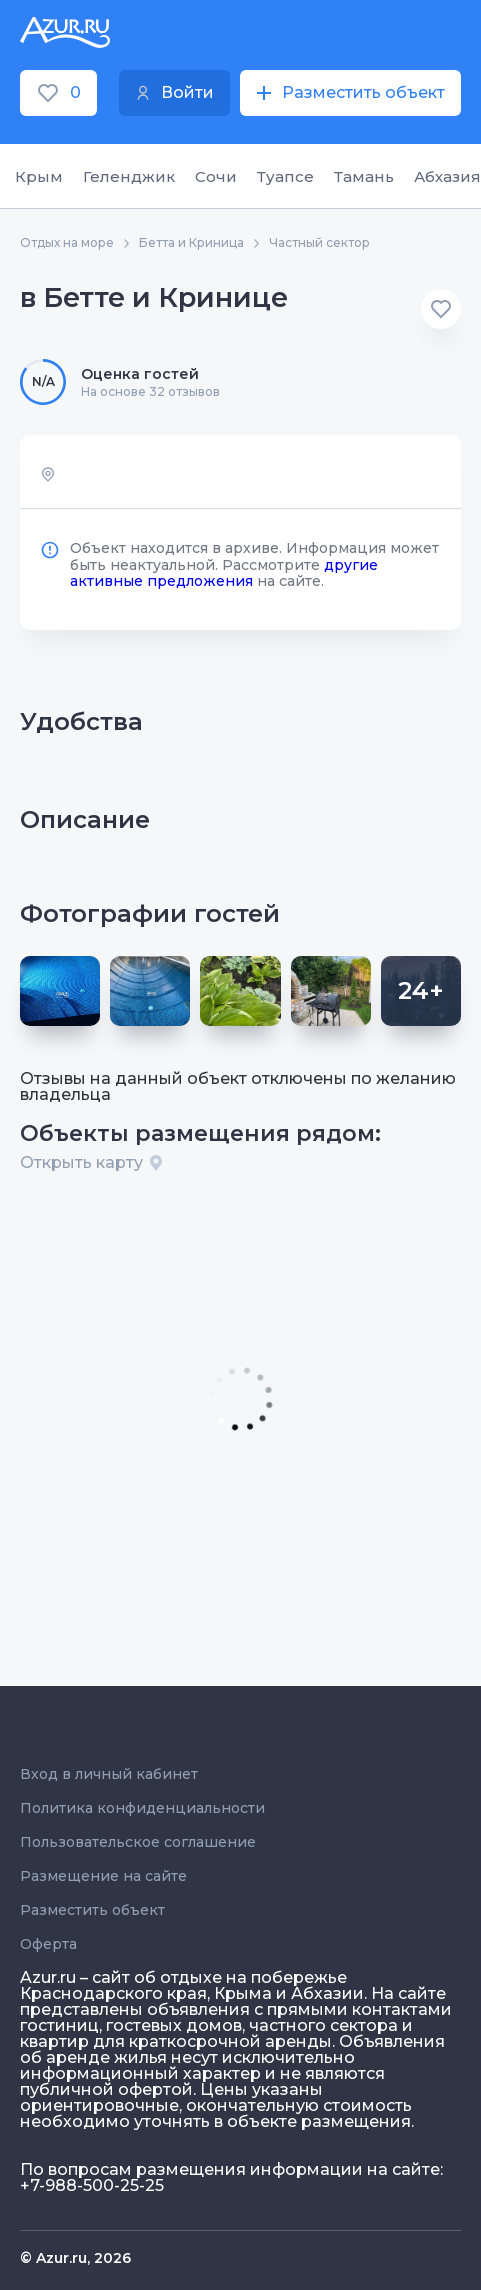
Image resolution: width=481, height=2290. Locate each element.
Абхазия (447, 176)
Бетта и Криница (191, 243)
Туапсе (285, 176)
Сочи (216, 176)
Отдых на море (67, 243)
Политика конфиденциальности (142, 1808)
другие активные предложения (224, 573)
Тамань (364, 176)
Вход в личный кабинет (109, 1774)
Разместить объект (92, 1910)
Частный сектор (319, 243)
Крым (39, 176)
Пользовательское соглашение (138, 1842)
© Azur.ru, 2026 (75, 2258)
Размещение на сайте (103, 1876)
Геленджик (129, 176)
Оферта (48, 1944)
